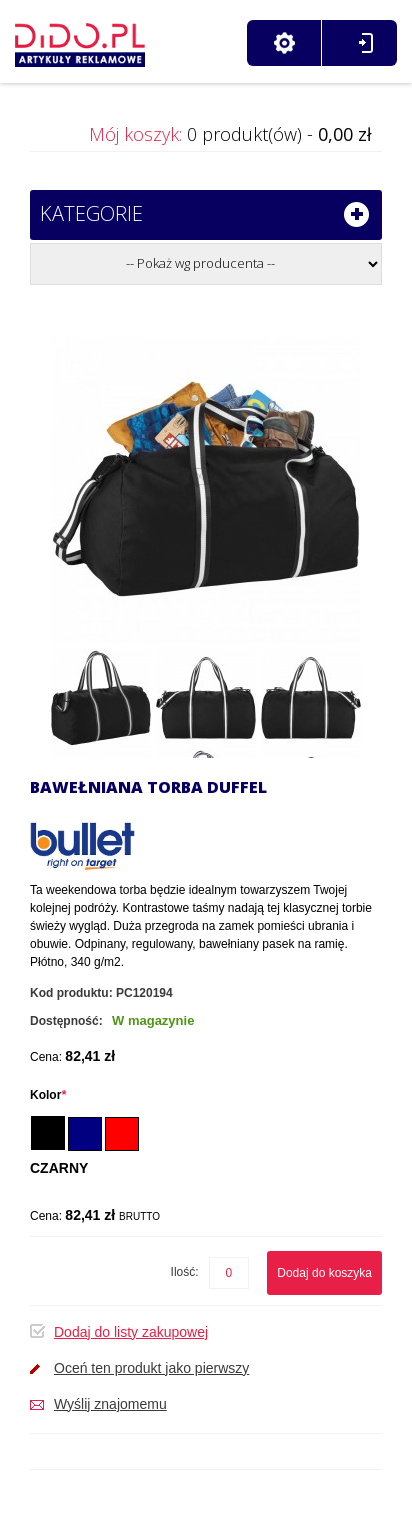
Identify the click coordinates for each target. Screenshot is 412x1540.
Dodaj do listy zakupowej (131, 1332)
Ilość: (185, 1272)
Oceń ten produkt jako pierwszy (151, 1368)
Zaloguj (365, 43)
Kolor (48, 1095)
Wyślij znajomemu (110, 1404)
